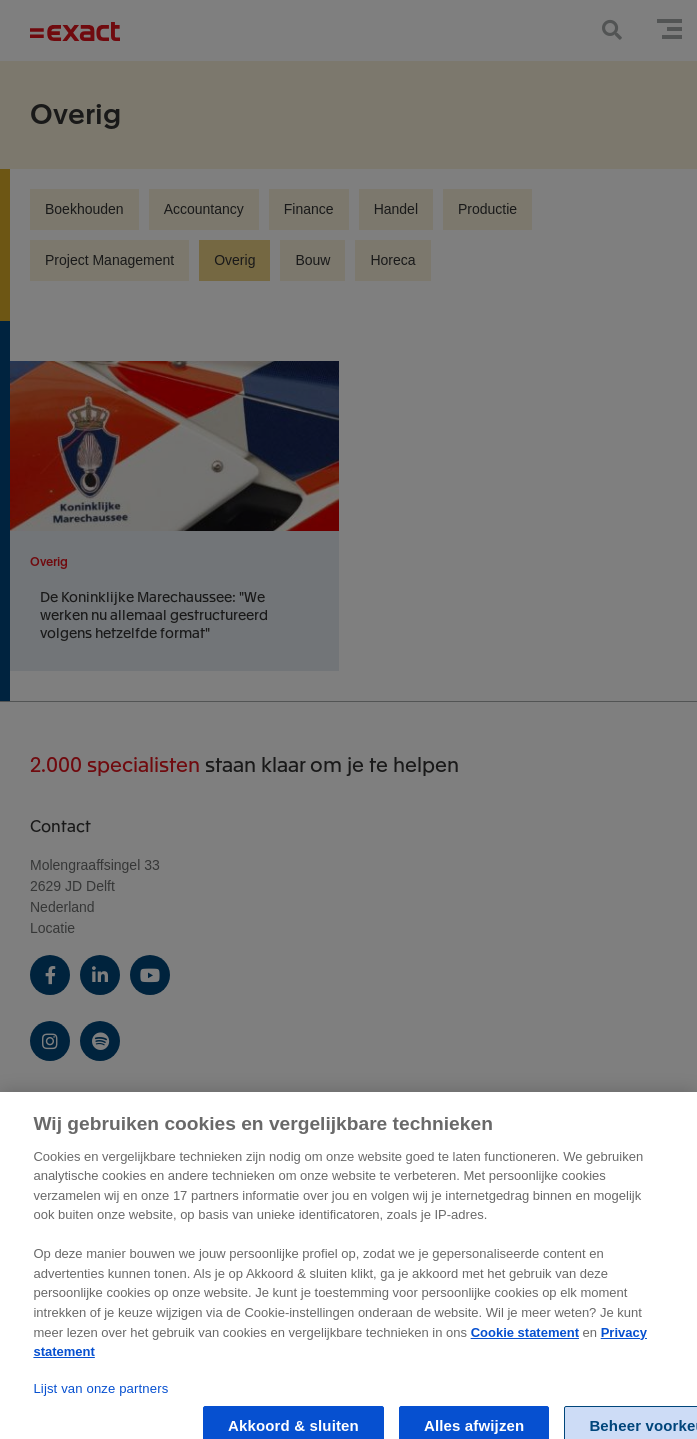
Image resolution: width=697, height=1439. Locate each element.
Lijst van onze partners (100, 1398)
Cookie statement (525, 1341)
